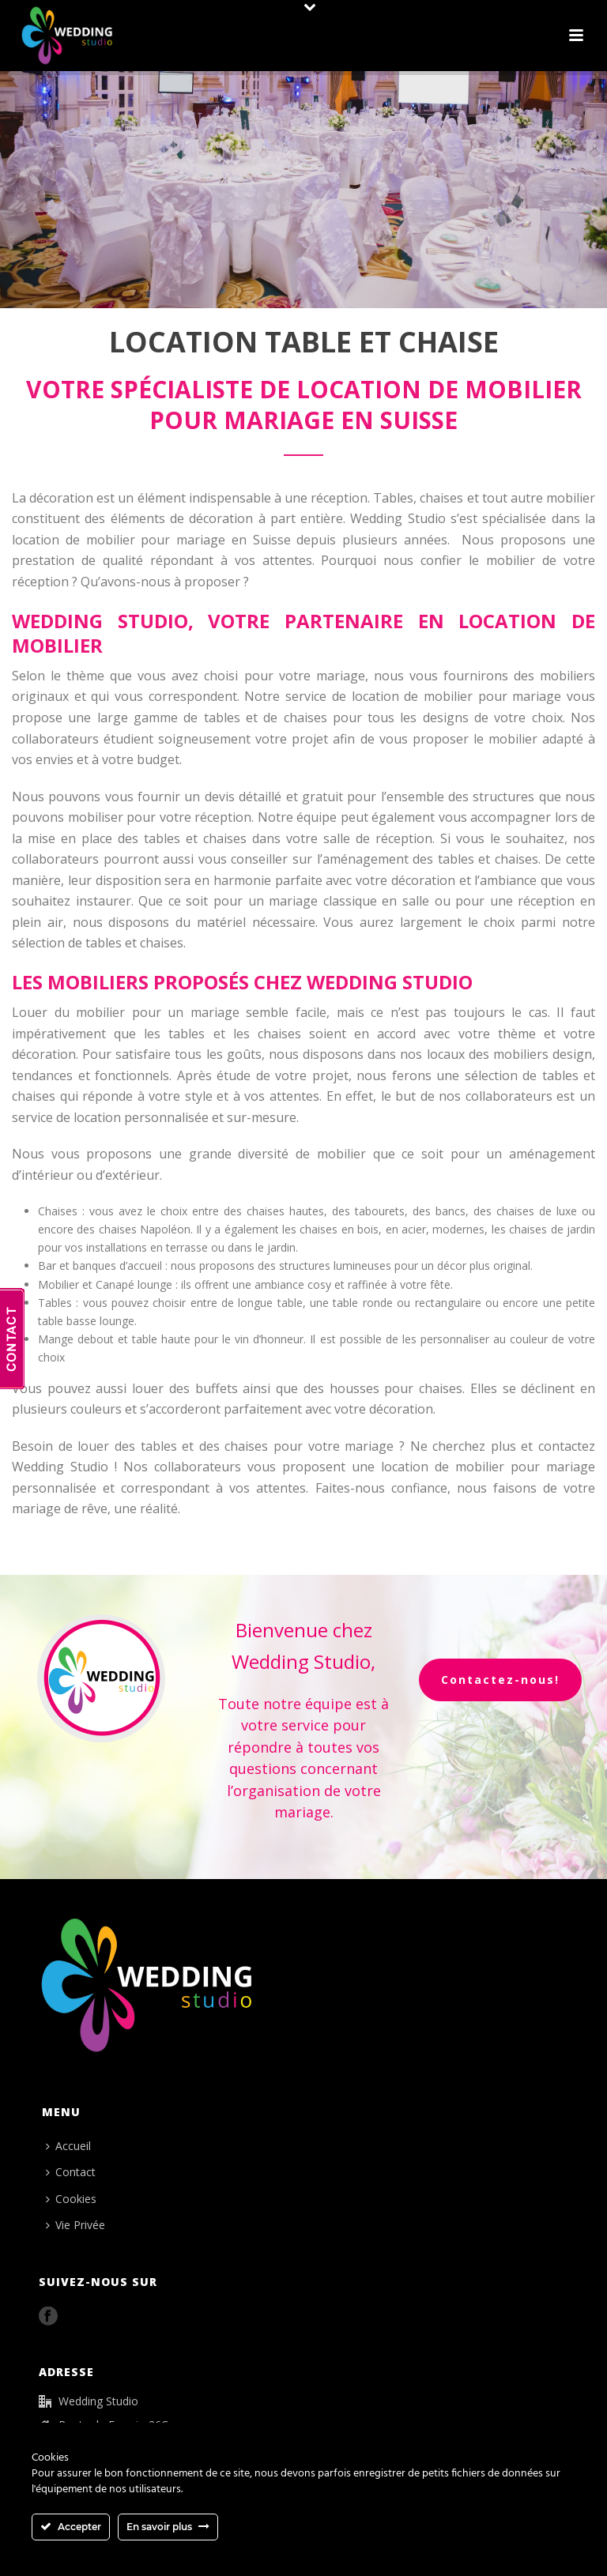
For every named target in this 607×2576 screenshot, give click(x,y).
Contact (71, 2171)
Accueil (68, 2145)
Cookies (71, 2198)
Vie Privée (75, 2224)
